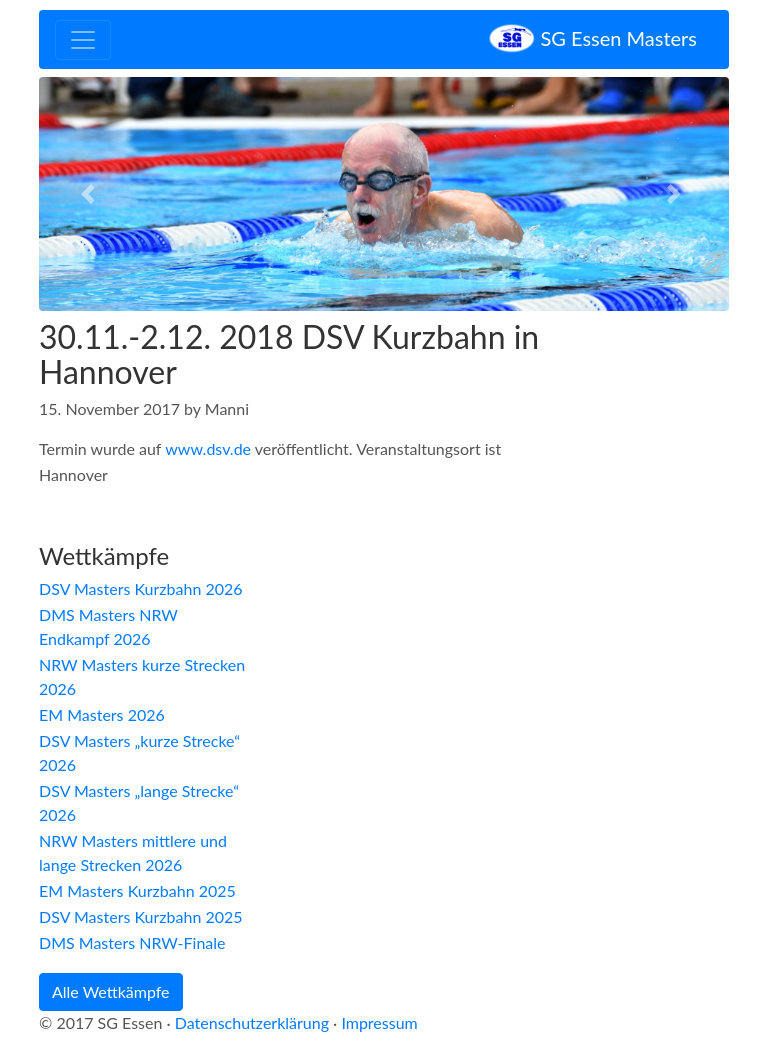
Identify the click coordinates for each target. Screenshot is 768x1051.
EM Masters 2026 (102, 714)
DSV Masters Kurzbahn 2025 (141, 916)
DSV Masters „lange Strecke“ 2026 (139, 802)
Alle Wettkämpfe (111, 991)
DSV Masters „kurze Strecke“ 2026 (139, 752)
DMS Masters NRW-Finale (132, 942)
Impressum (379, 1022)
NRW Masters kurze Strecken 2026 (142, 676)
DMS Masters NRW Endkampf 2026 (108, 626)
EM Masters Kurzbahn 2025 (137, 890)
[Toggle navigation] (83, 40)
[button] (91, 194)
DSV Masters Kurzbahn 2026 (141, 588)
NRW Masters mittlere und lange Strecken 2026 (133, 852)
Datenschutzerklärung (252, 1022)
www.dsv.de (208, 448)
